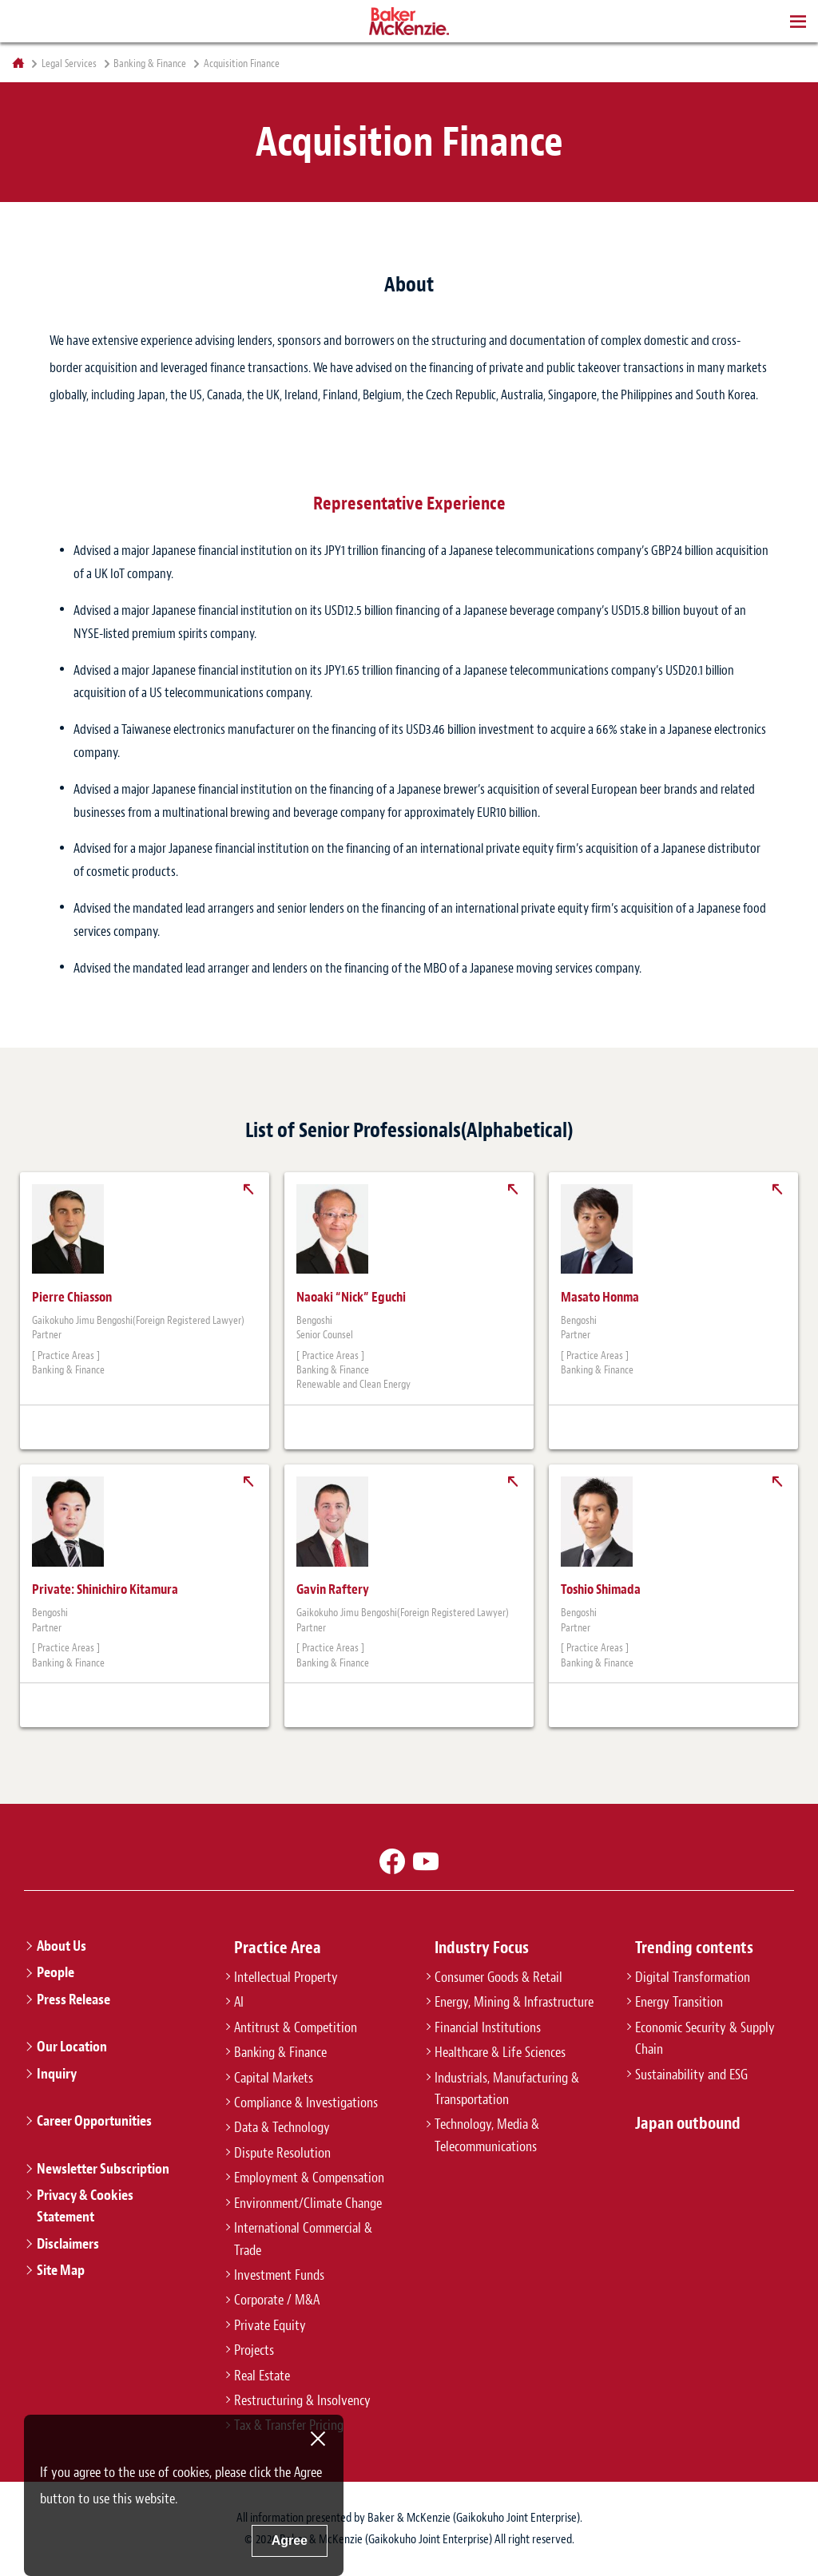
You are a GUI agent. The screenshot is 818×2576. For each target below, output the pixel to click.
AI (239, 2001)
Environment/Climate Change (308, 2203)
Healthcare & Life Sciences (500, 2052)
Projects (254, 2350)
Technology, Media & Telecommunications (487, 2134)
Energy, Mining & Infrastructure (514, 2001)
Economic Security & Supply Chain (705, 2038)
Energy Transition (679, 2001)
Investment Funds (279, 2275)
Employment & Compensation (309, 2177)
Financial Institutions (488, 2027)
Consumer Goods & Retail (498, 1977)
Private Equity (270, 2325)
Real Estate (262, 2375)
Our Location (72, 2046)
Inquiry (57, 2073)
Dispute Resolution (282, 2152)
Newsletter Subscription (103, 2168)
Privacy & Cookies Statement (85, 2206)
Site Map (61, 2270)
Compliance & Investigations (306, 2102)
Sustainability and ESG (691, 2074)
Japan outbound (688, 2123)
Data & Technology (282, 2127)
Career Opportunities (94, 2120)
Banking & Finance (149, 63)
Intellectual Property (286, 1977)
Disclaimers (68, 2243)
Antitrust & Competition (295, 2027)
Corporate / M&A (277, 2299)
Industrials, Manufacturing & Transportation (507, 2088)
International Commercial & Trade (303, 2238)
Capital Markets (273, 2077)
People (55, 1972)
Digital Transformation (692, 1977)
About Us (61, 1946)
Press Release (73, 1999)
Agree (290, 2540)
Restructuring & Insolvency (302, 2400)
